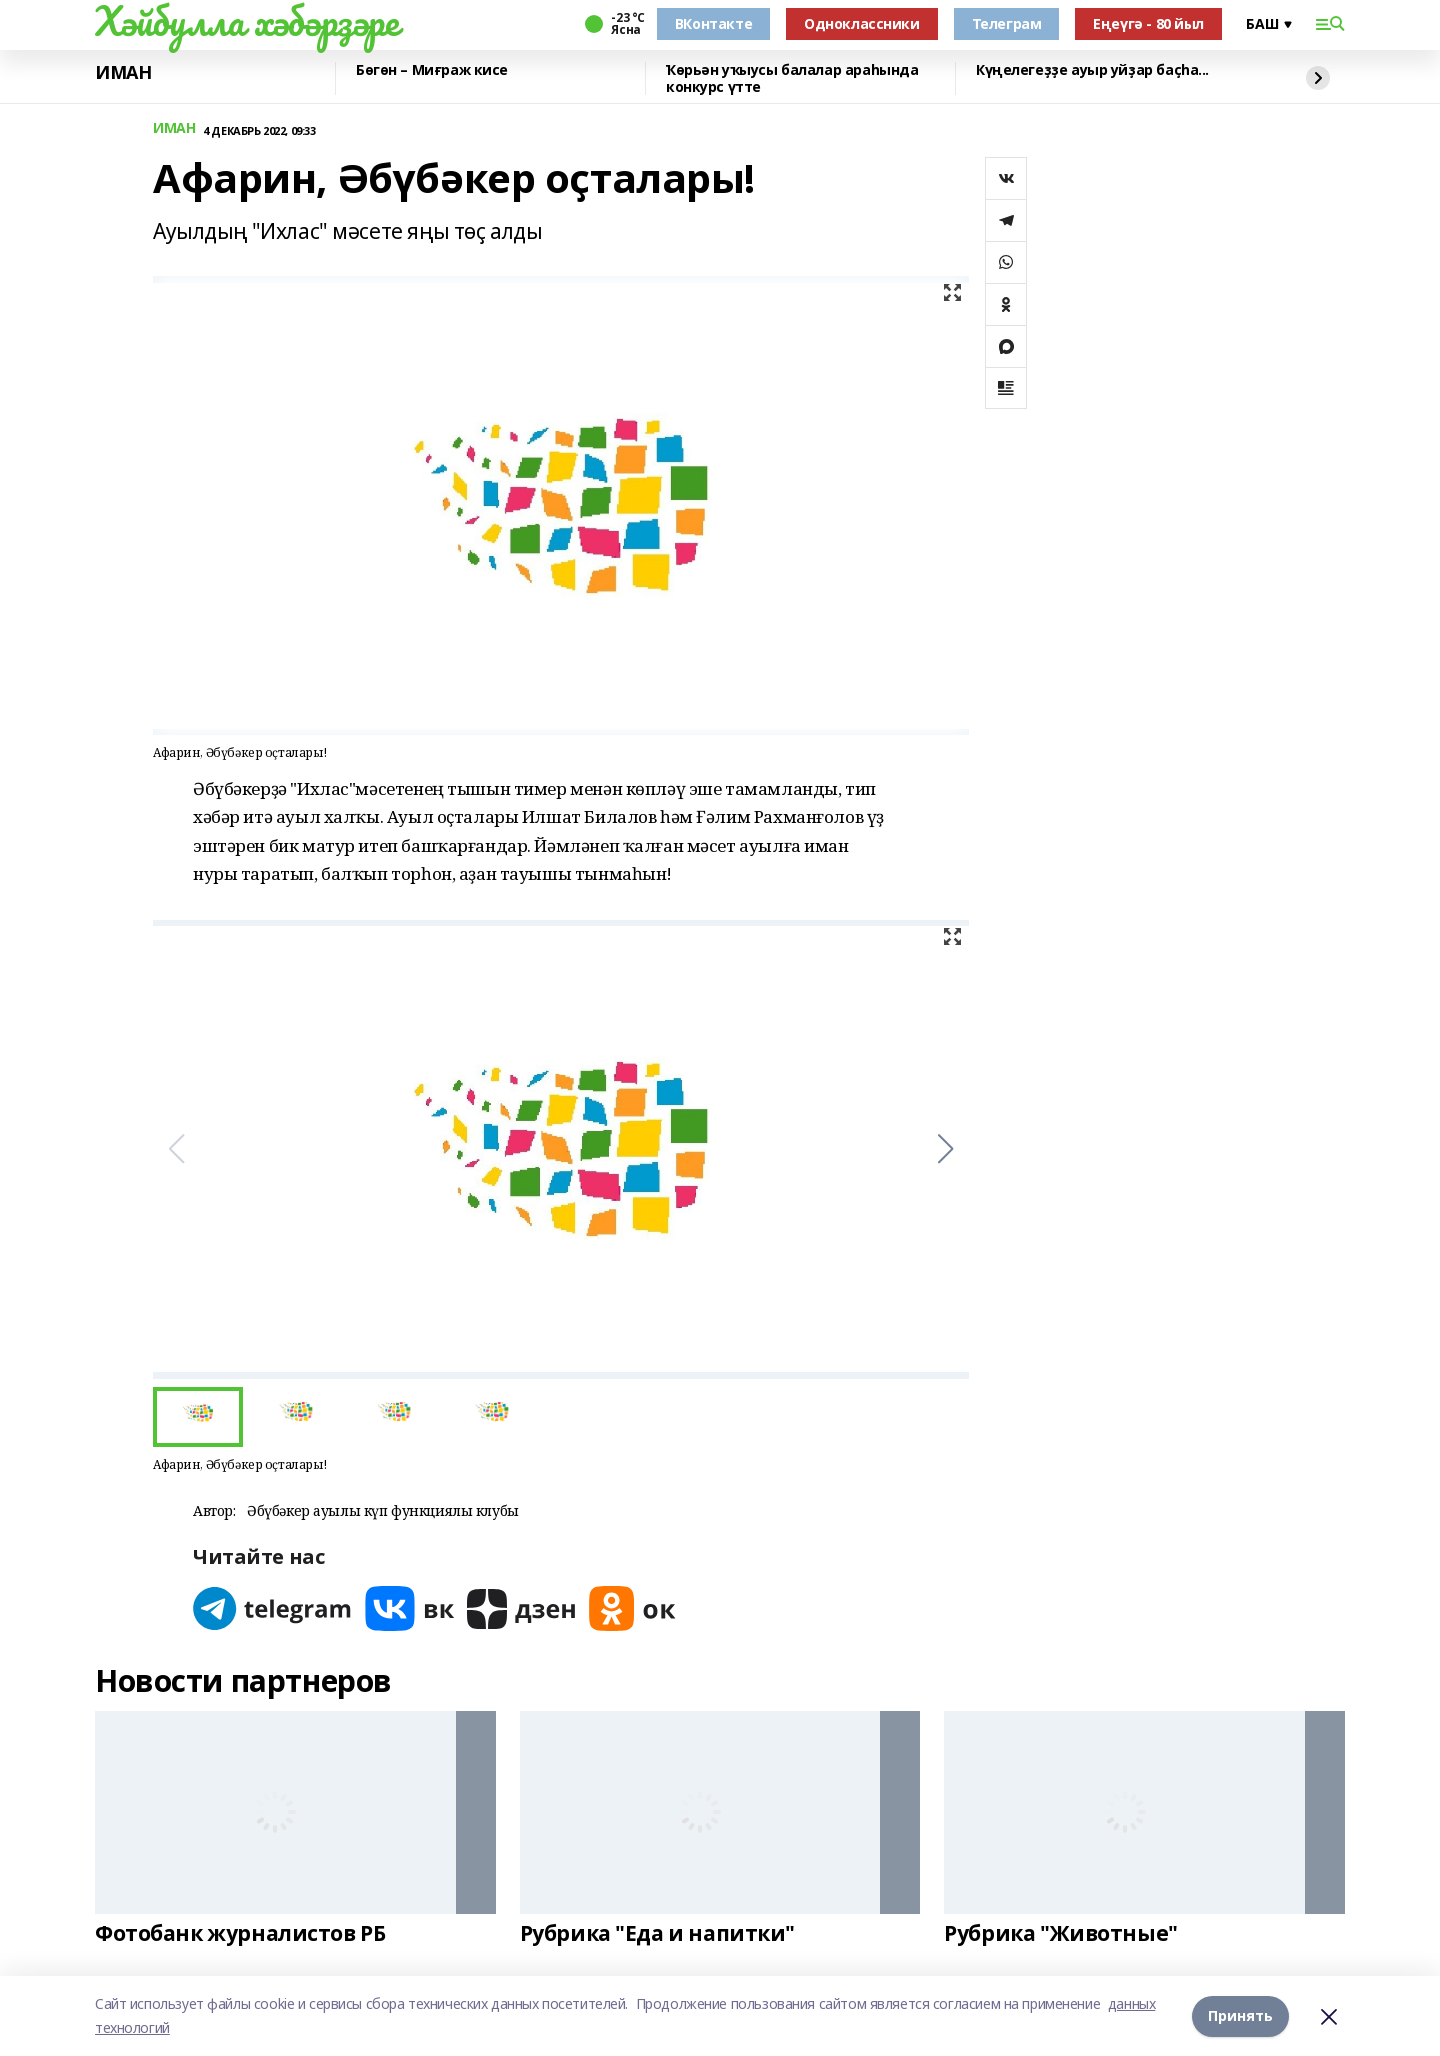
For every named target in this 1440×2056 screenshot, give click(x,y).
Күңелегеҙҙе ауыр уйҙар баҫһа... (1092, 70)
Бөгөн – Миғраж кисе (432, 70)
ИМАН (123, 73)
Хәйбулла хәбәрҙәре (246, 21)
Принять (1240, 2015)
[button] (945, 1149)
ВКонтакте (713, 23)
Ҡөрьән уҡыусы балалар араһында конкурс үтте (792, 78)
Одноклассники (862, 23)
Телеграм (1007, 23)
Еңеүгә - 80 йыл (1148, 23)
